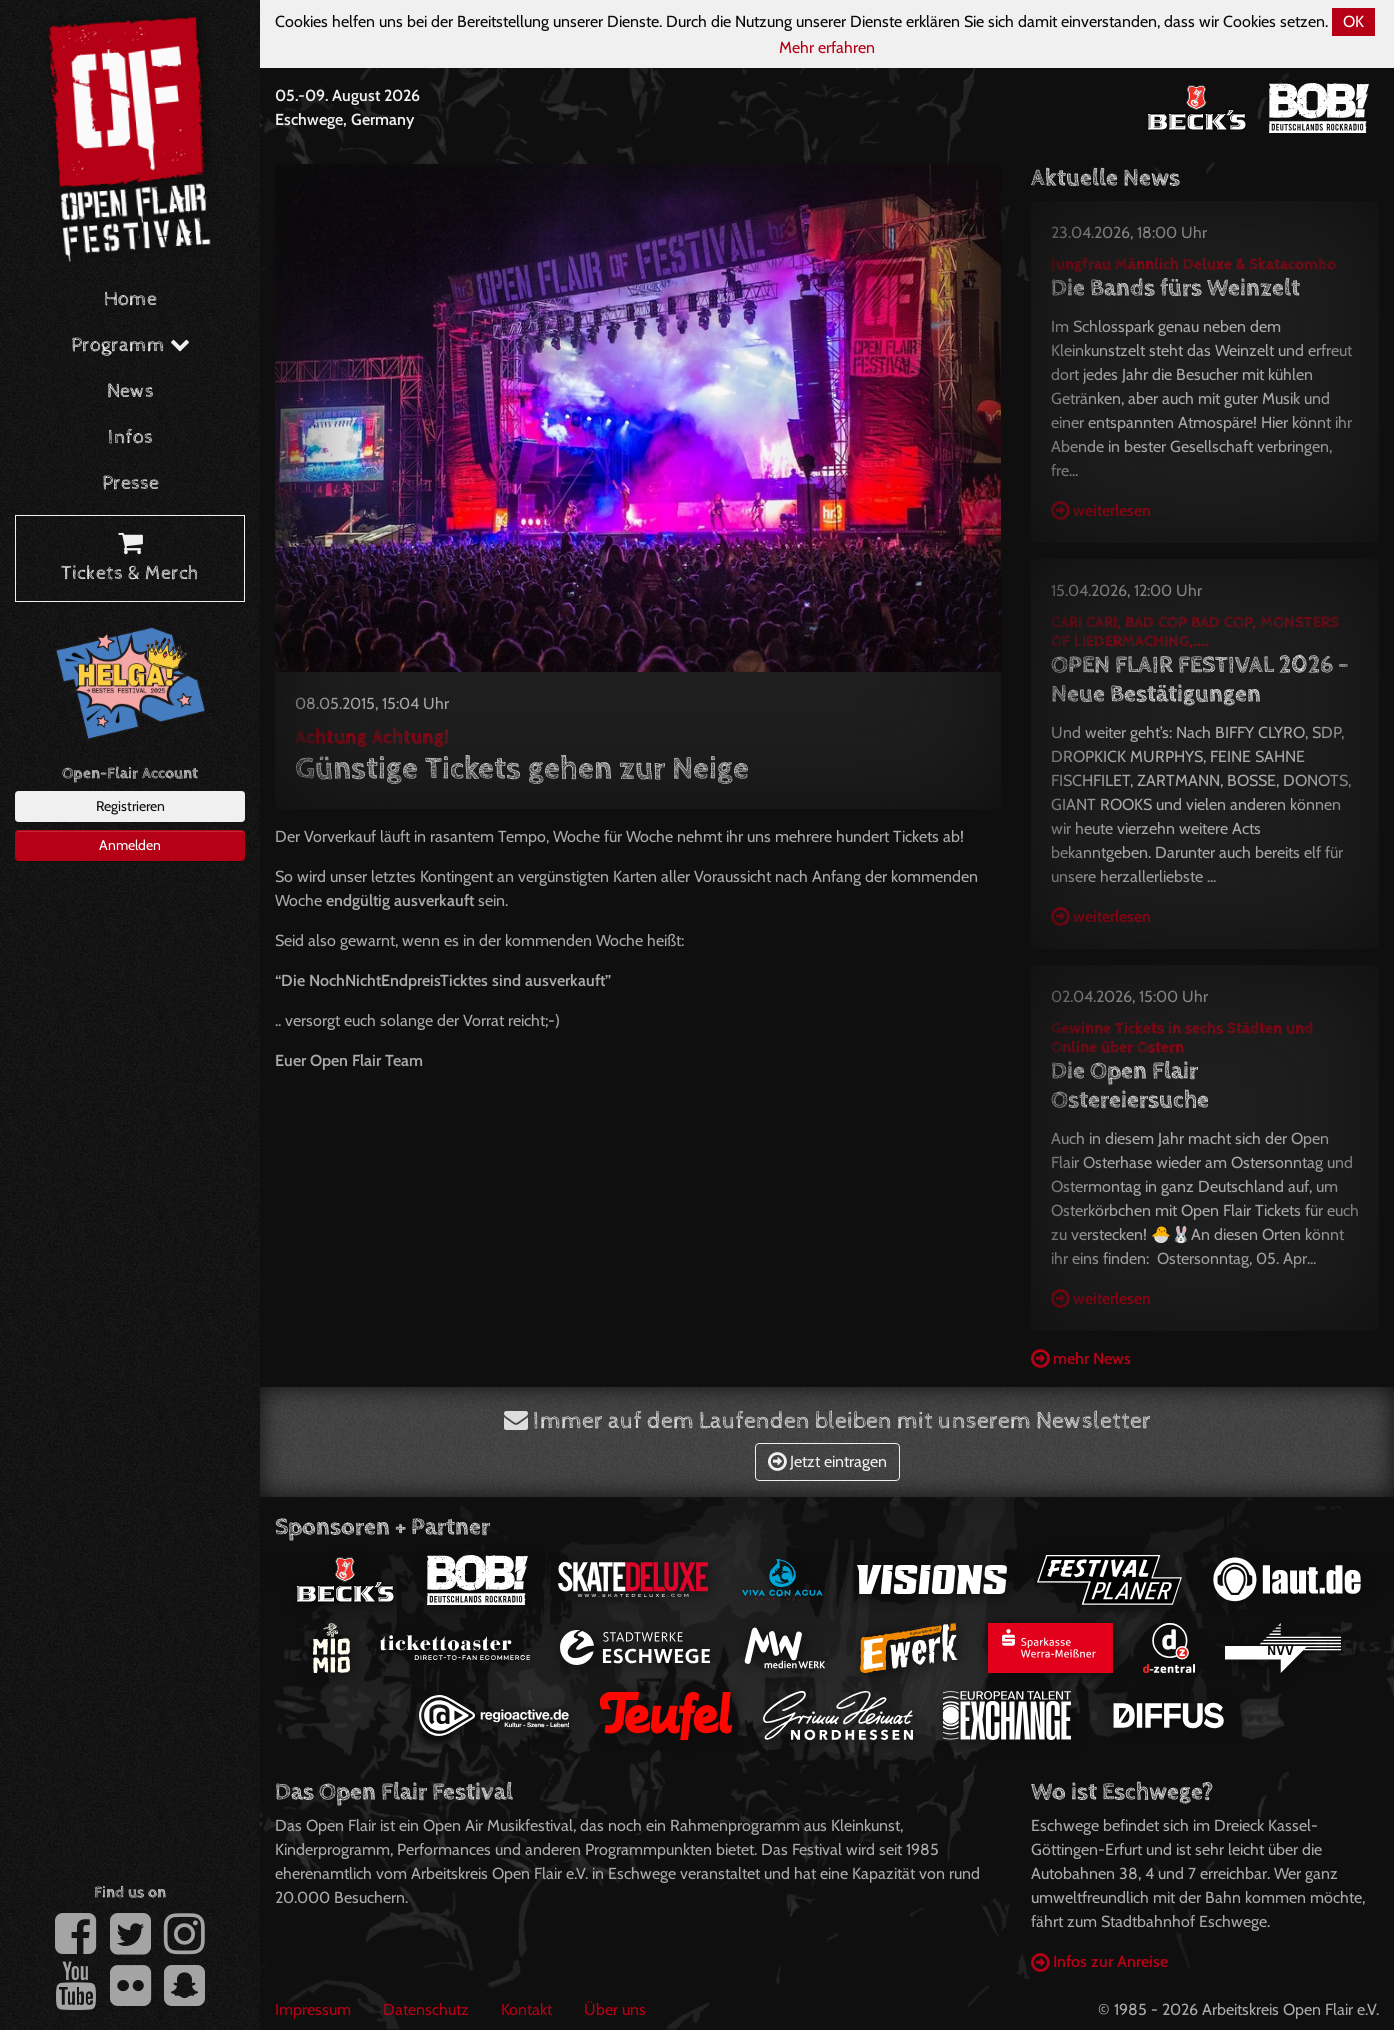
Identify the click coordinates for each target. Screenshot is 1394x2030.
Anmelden (130, 845)
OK (1353, 21)
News (130, 391)
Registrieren (130, 806)
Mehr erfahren (827, 47)
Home (130, 299)
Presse (130, 483)
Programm (130, 345)
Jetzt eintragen (827, 1461)
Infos (130, 437)
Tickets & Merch (130, 559)
